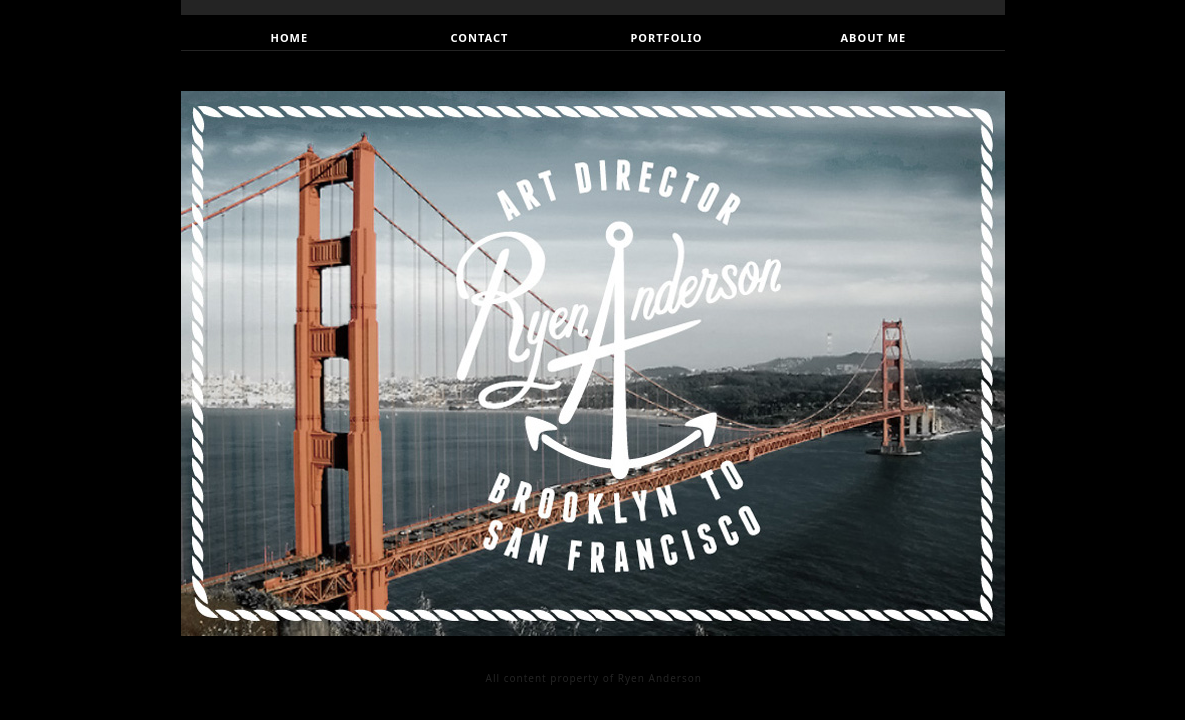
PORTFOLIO (667, 37)
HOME (290, 37)
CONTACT (480, 37)
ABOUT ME (874, 37)
